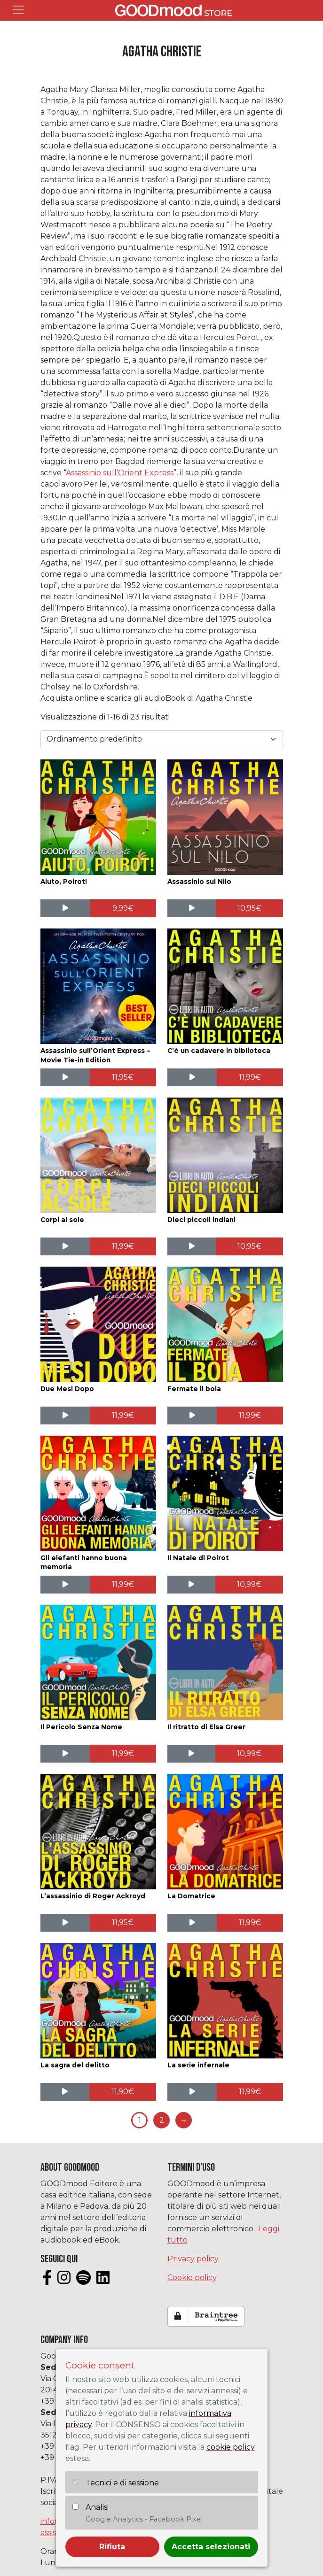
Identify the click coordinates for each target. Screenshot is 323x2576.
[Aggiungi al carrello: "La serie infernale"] (250, 2092)
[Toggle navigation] (18, 10)
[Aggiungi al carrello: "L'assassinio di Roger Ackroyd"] (123, 1923)
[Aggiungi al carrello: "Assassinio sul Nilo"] (249, 908)
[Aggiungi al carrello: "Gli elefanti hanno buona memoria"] (123, 1585)
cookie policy (230, 2447)
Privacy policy (193, 2258)
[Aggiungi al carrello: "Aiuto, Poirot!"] (123, 908)
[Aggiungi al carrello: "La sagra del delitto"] (122, 2092)
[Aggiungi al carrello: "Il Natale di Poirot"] (249, 1585)
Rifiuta (112, 2546)
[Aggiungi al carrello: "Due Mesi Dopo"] (123, 1415)
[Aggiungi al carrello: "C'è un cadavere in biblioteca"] (250, 1077)
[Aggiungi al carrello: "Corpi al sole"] (123, 1246)
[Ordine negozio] (161, 739)
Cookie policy (192, 2277)
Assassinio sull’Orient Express (119, 472)
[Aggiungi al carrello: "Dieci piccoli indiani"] (249, 1246)
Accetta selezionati (211, 2546)
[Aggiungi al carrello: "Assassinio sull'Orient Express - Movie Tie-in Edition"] (123, 1077)
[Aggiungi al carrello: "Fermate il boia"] (250, 1415)
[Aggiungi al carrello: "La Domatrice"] (250, 1923)
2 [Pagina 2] (161, 2120)
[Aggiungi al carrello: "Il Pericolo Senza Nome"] (123, 1754)
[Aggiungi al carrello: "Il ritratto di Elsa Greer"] (249, 1754)
